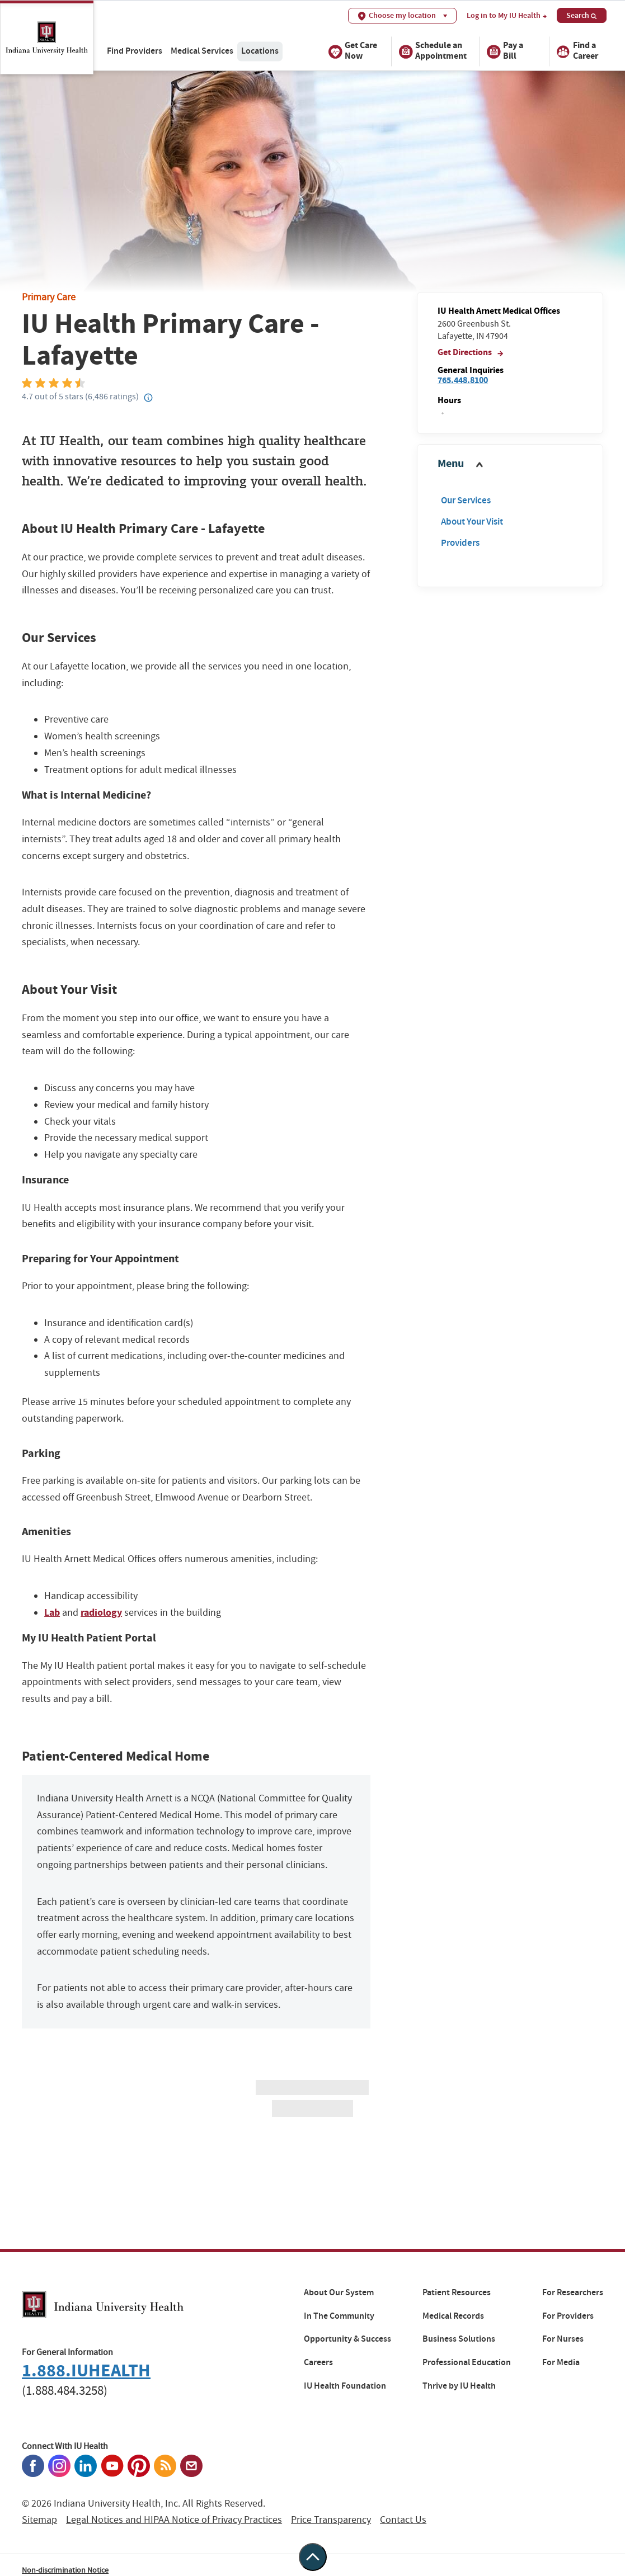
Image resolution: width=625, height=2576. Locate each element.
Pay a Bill (505, 52)
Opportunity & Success (347, 2339)
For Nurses (563, 2339)
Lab (52, 1612)
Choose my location (402, 15)
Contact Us (403, 2519)
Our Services (466, 500)
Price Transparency (331, 2519)
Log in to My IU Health (506, 16)
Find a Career (577, 52)
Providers (460, 543)
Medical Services (202, 50)
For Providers (568, 2316)
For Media (561, 2362)
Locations (260, 50)
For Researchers (572, 2292)
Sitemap (39, 2519)
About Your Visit (472, 521)
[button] (510, 463)
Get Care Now (352, 52)
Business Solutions (458, 2339)
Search (581, 15)
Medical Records (453, 2316)
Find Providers (134, 50)
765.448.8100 (463, 380)
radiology (101, 1612)
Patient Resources (456, 2292)
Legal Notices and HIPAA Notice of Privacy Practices (174, 2519)
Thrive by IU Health (459, 2386)
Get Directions (471, 352)
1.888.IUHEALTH (86, 2370)
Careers (318, 2362)
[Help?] (148, 398)
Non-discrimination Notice (65, 2570)
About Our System (339, 2292)
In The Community (339, 2316)
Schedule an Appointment (433, 52)
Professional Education (466, 2362)
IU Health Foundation (345, 2386)
